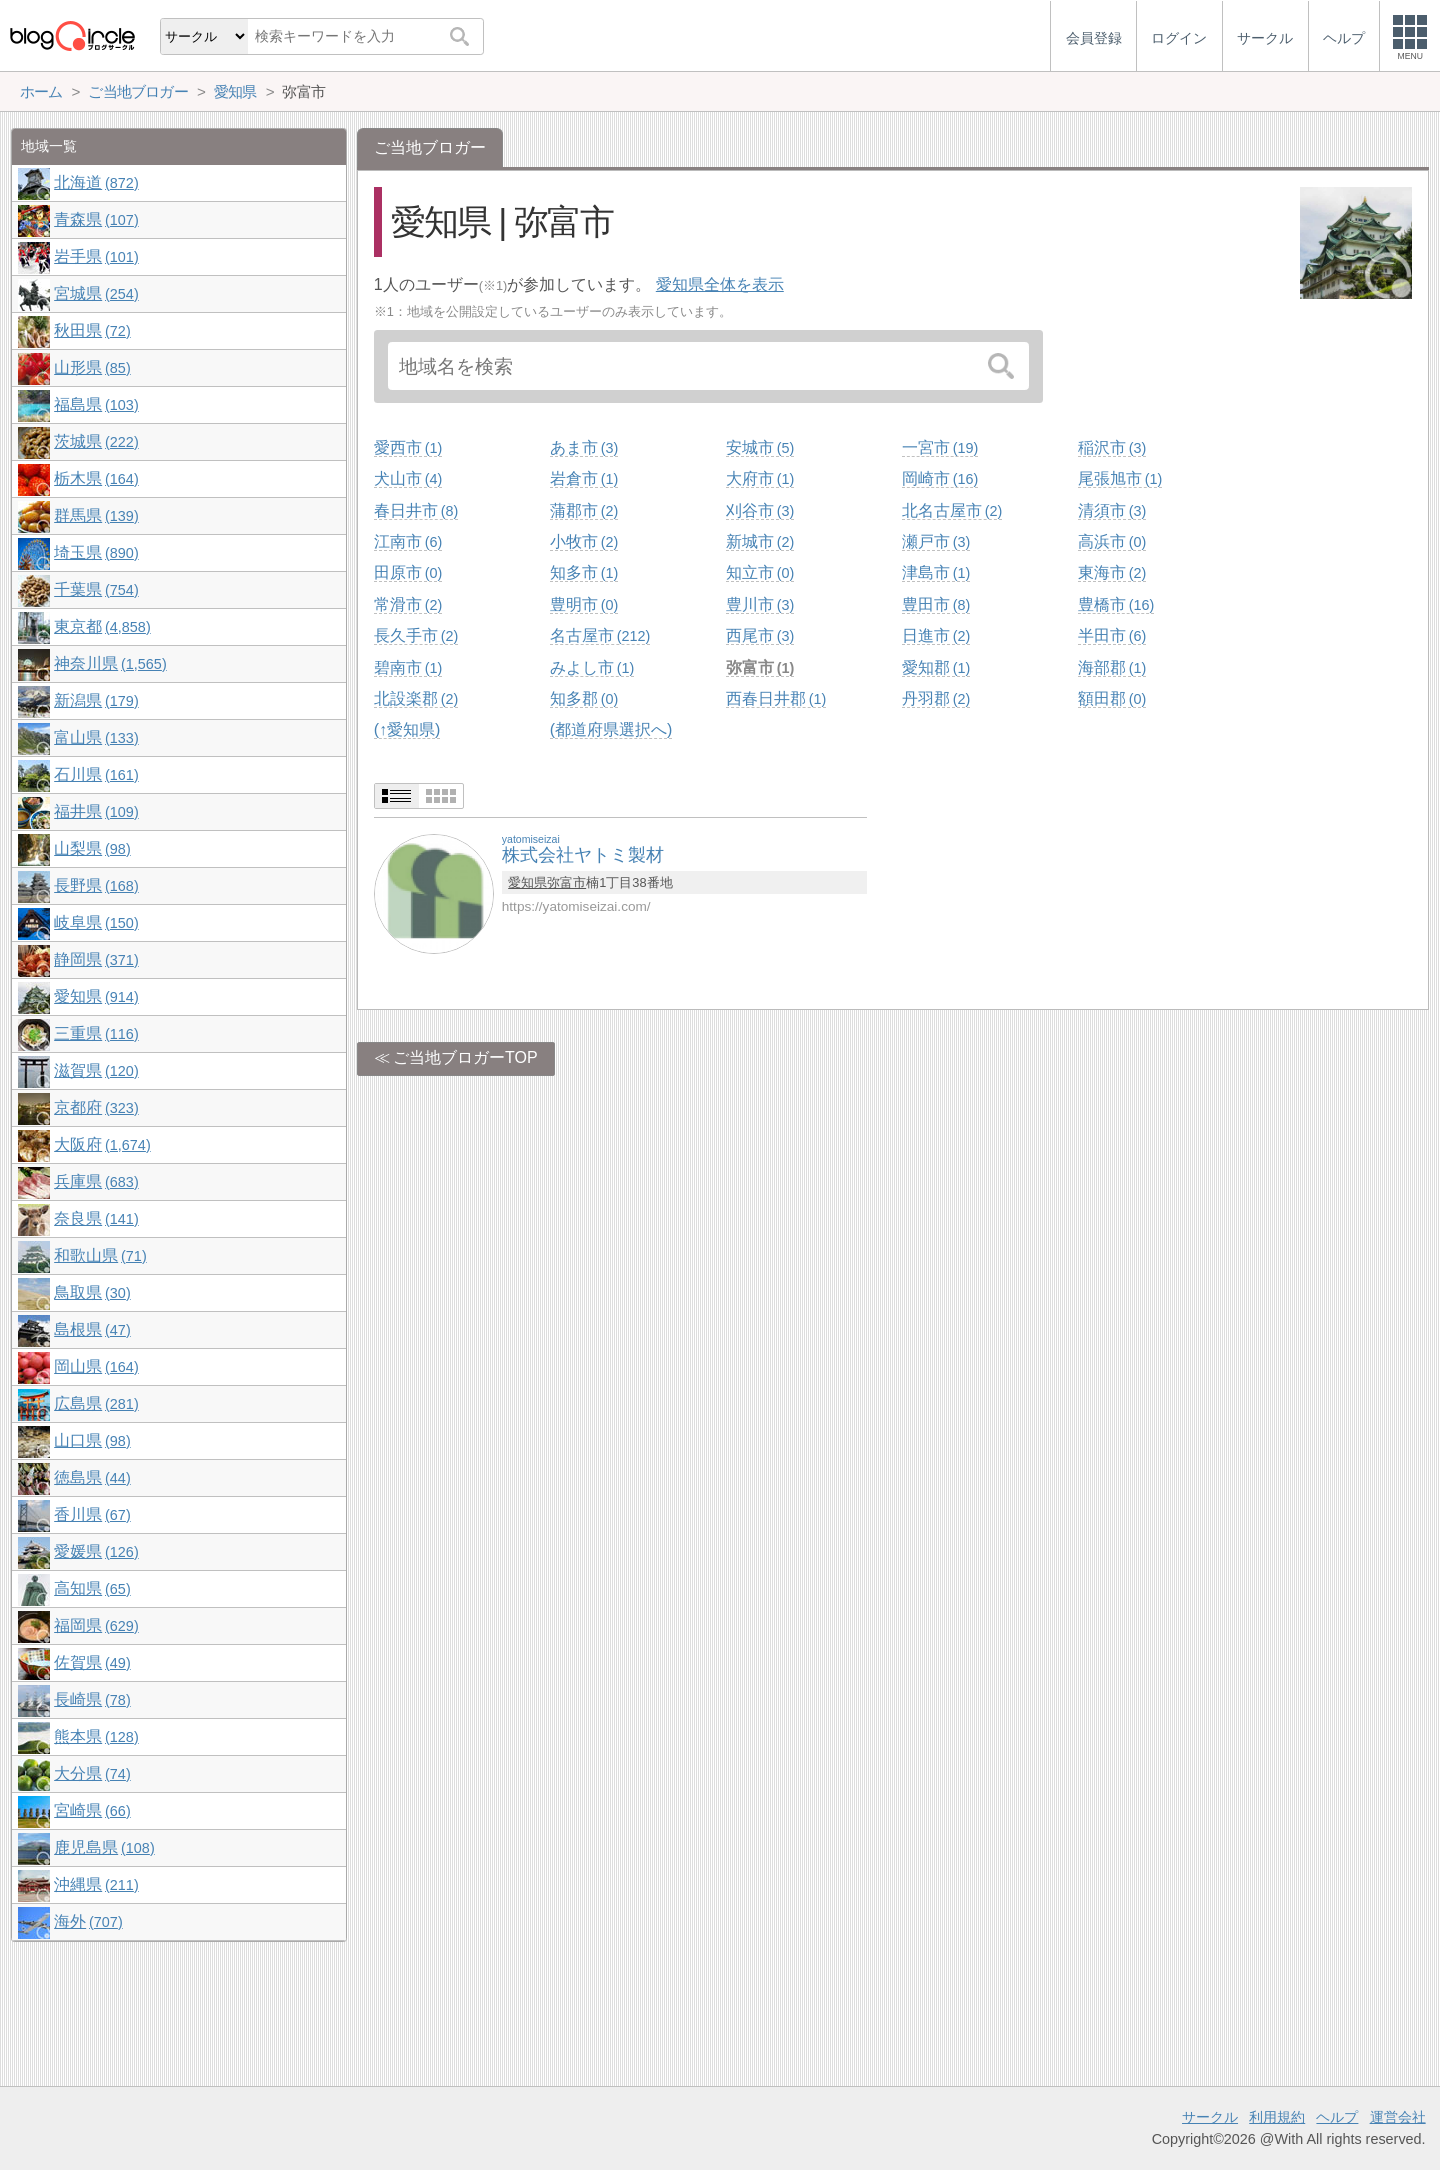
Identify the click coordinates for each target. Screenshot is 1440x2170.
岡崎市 (940, 478)
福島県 (96, 404)
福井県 (96, 811)
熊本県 (96, 1736)
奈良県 (96, 1218)
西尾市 (760, 635)
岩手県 (96, 256)
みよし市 (592, 667)
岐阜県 (96, 922)
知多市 (584, 572)
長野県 (96, 885)
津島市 (936, 572)
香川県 (92, 1514)
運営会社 (1398, 2117)
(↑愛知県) (407, 729)
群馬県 (96, 515)
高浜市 (1112, 541)
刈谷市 (760, 510)
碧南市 (408, 667)
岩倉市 (584, 478)
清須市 (1112, 510)
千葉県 (96, 589)
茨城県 (96, 441)
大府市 (760, 478)
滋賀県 (96, 1070)
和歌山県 (100, 1255)
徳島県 (92, 1477)
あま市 (584, 447)
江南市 (408, 541)
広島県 (96, 1403)
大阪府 (102, 1144)
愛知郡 (936, 667)
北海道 (96, 182)
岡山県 (96, 1366)
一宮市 (940, 447)
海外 (88, 1921)
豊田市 (936, 604)
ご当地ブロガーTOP (465, 1057)
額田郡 (1112, 698)
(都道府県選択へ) (611, 729)
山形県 (92, 367)
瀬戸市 (936, 541)
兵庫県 (96, 1181)
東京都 (102, 626)
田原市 (408, 572)
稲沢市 (1112, 447)
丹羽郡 (936, 698)
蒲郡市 (584, 510)
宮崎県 (92, 1810)
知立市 (760, 572)
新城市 (760, 541)
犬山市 (408, 478)
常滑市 (408, 604)
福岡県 (96, 1625)
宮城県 (96, 293)
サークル (1210, 2117)
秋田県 (92, 330)
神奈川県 (110, 663)
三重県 (96, 1033)
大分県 (92, 1773)
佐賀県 (92, 1662)
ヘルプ (1337, 2117)
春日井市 (416, 510)
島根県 (92, 1329)
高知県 (92, 1588)
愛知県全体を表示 (720, 284)
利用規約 (1277, 2117)
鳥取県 (92, 1292)
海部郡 (1112, 667)
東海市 (1112, 572)
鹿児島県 (104, 1847)
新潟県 (96, 700)
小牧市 (584, 541)
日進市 (936, 635)
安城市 (760, 447)
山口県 (92, 1440)
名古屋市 (600, 635)
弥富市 (760, 667)
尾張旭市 (1120, 478)
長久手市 (416, 635)
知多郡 (584, 698)
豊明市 (584, 604)
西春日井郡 (776, 698)
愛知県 (527, 882)
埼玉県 (96, 552)
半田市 (1112, 635)
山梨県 (92, 848)
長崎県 (92, 1699)
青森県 (96, 219)
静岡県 (96, 959)
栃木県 (96, 478)
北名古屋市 (952, 510)
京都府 (96, 1107)
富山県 (96, 737)
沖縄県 (96, 1884)
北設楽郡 (416, 698)
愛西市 (408, 447)
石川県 (96, 774)
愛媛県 (96, 1551)
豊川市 (760, 604)
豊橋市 (1116, 604)
